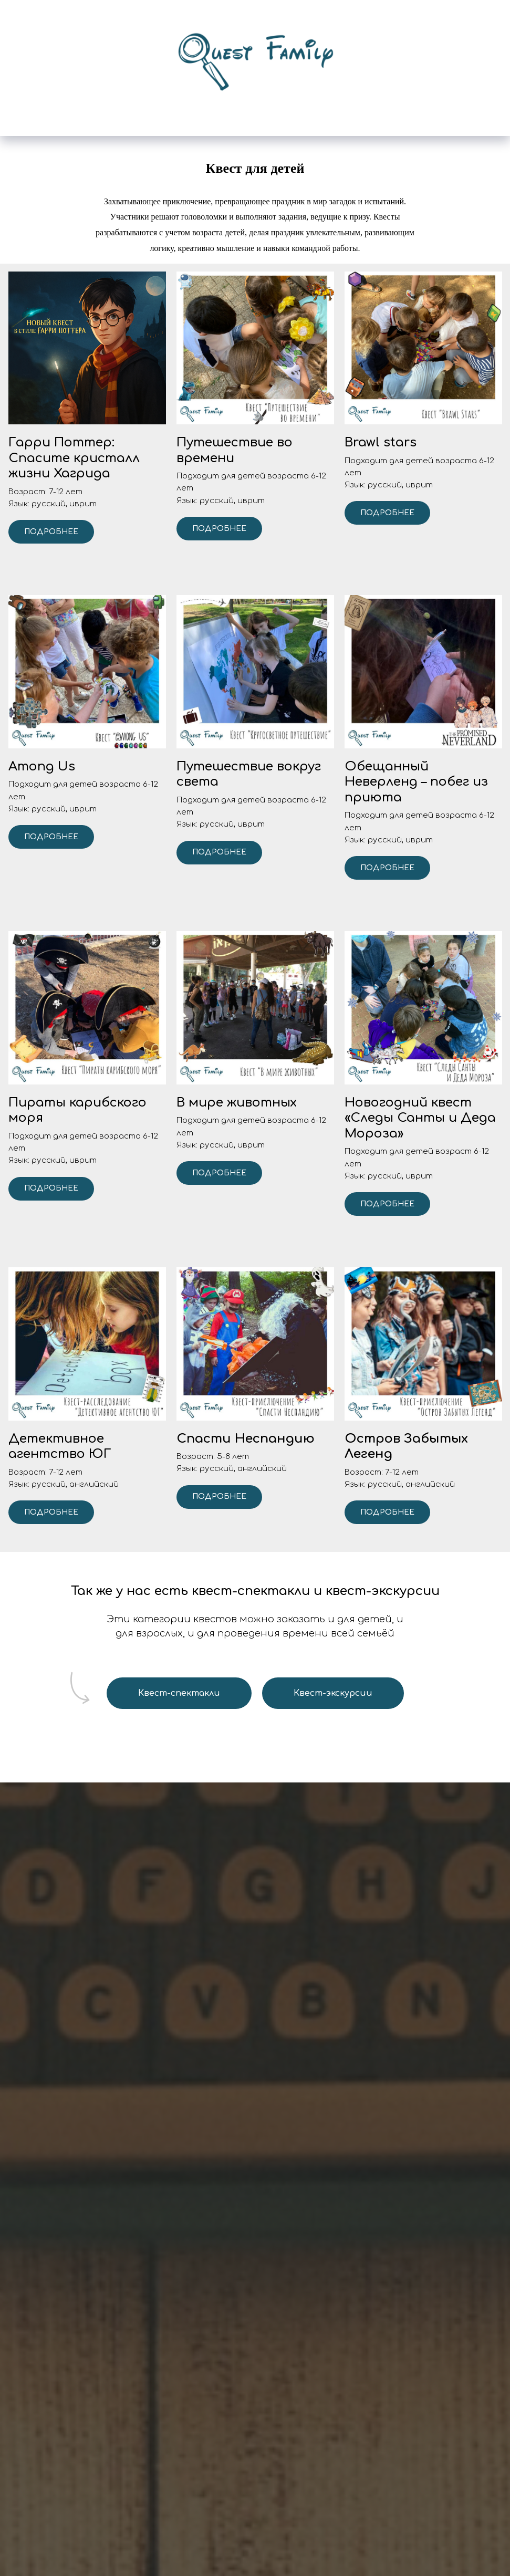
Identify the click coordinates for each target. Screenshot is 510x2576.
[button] (87, 458)
